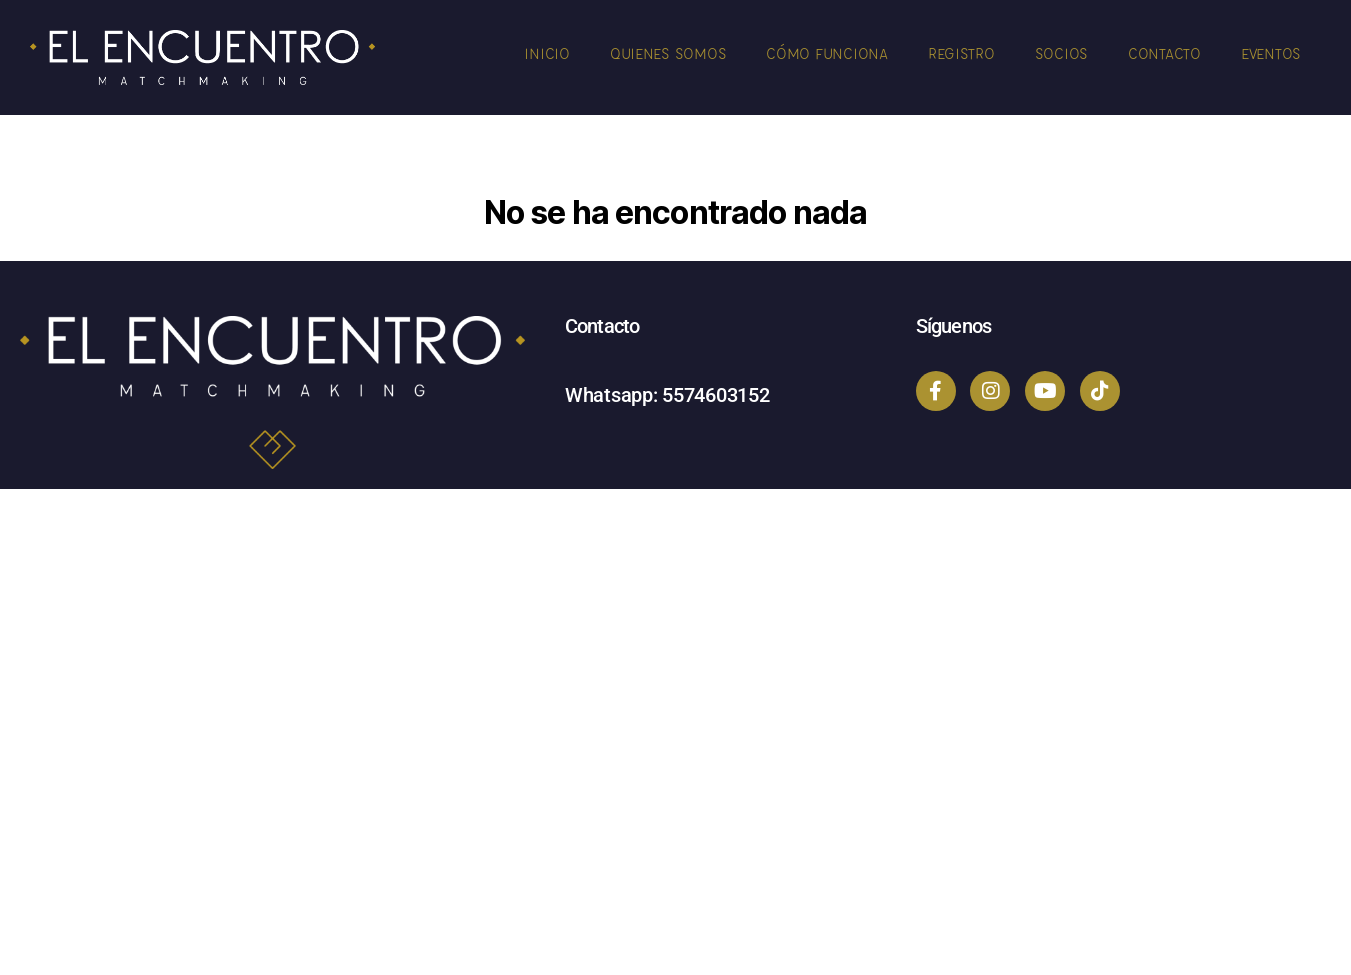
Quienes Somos (668, 53)
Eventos (1271, 53)
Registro (961, 53)
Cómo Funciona (827, 53)
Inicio (546, 53)
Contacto (1164, 53)
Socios (1061, 53)
